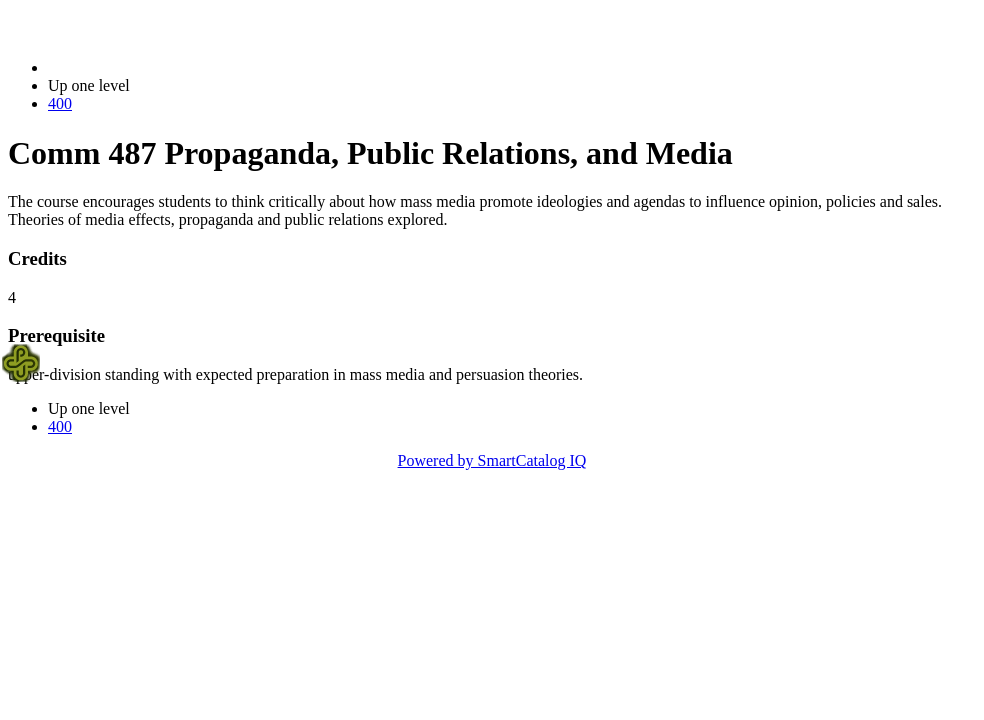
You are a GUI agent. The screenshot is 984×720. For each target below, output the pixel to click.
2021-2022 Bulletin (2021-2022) (152, 67)
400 (60, 103)
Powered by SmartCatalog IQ (492, 460)
